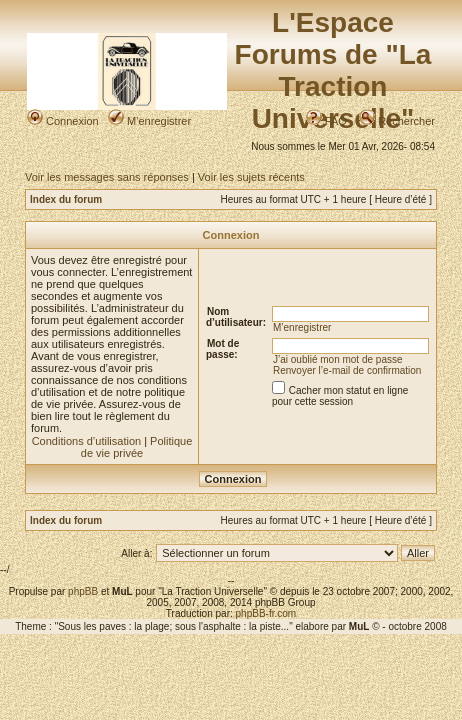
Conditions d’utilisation (86, 441)
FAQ (326, 121)
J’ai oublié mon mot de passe (338, 359)
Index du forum (66, 199)
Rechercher (397, 121)
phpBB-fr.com (266, 613)
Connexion (63, 121)
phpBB (83, 591)
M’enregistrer (149, 121)
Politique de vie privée (137, 447)
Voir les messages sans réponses (107, 177)
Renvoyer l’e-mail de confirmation (347, 370)
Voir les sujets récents (251, 177)
